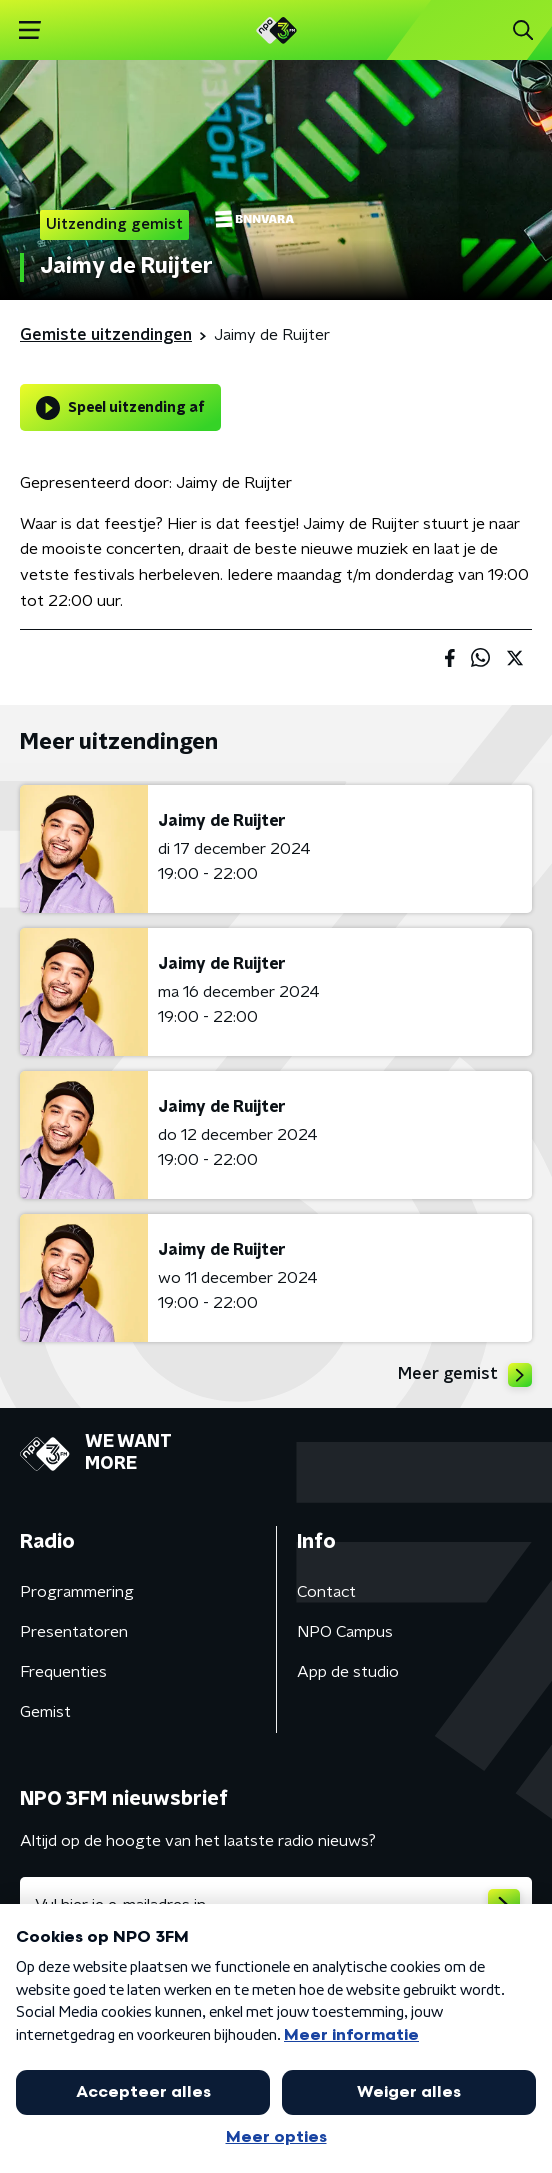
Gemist (45, 1712)
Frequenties (63, 1672)
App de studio (348, 1672)
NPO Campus (345, 1632)
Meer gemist (465, 1375)
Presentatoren (74, 1632)
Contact (326, 1592)
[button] (29, 30)
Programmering (77, 1592)
